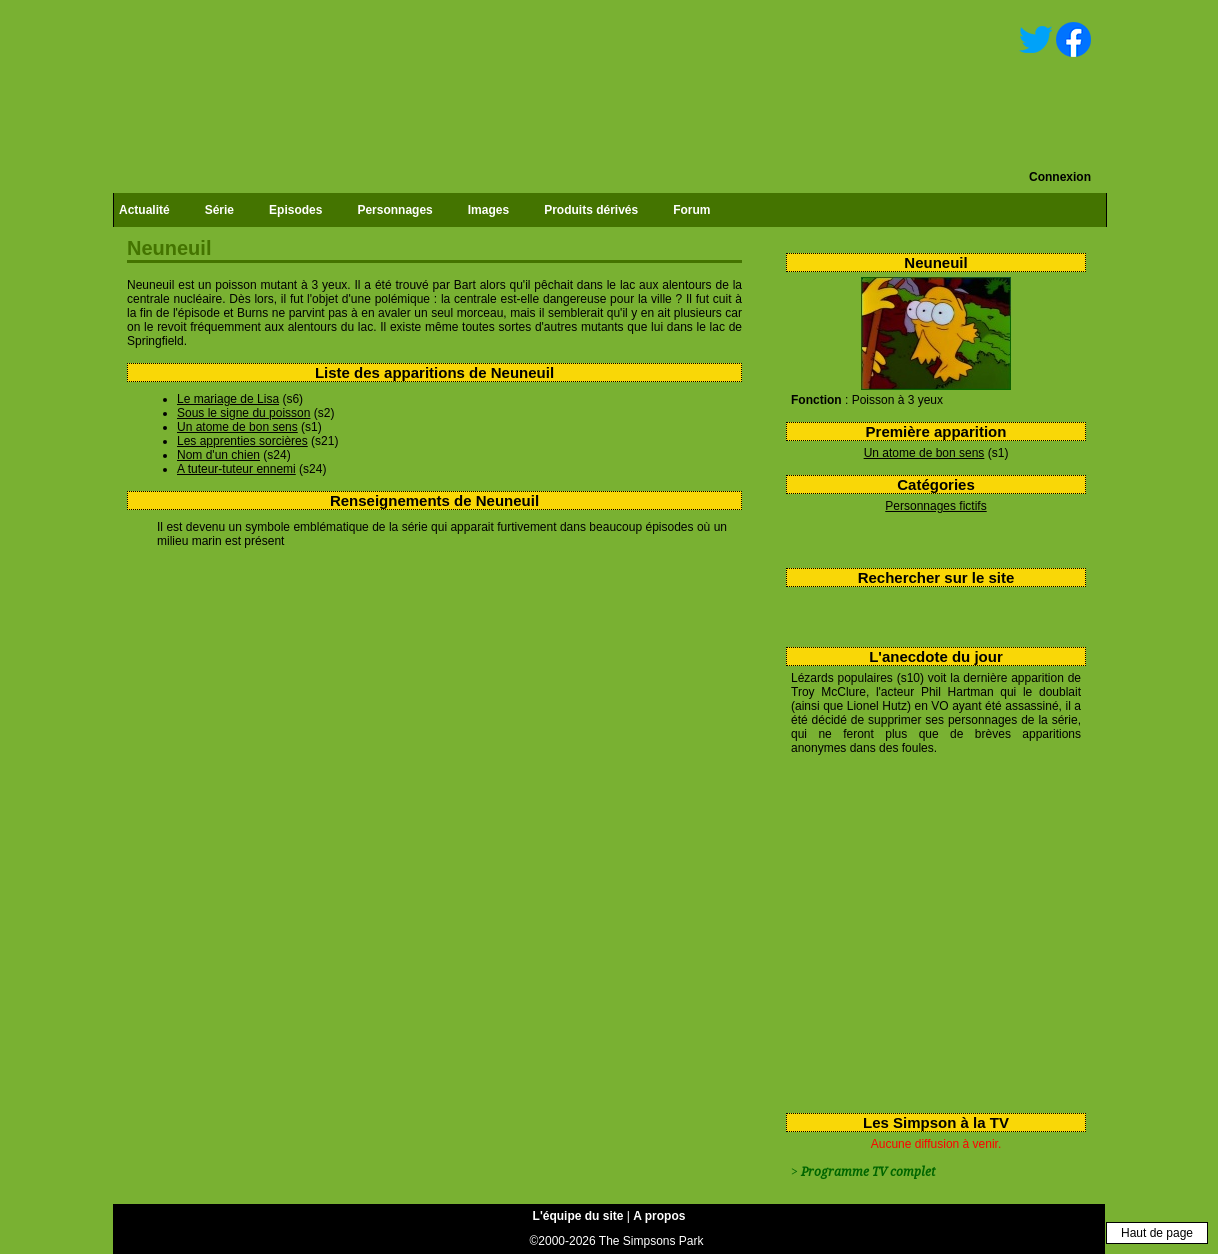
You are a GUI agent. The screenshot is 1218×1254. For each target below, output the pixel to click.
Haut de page (1157, 1233)
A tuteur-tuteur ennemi (236, 469)
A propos (659, 1216)
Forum (691, 210)
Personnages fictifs (935, 506)
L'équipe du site (578, 1216)
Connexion (1060, 177)
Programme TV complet (868, 1172)
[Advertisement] (928, 930)
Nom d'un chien (218, 455)
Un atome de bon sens (924, 453)
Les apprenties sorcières (242, 441)
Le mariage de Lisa (228, 399)
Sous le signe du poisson (243, 413)
